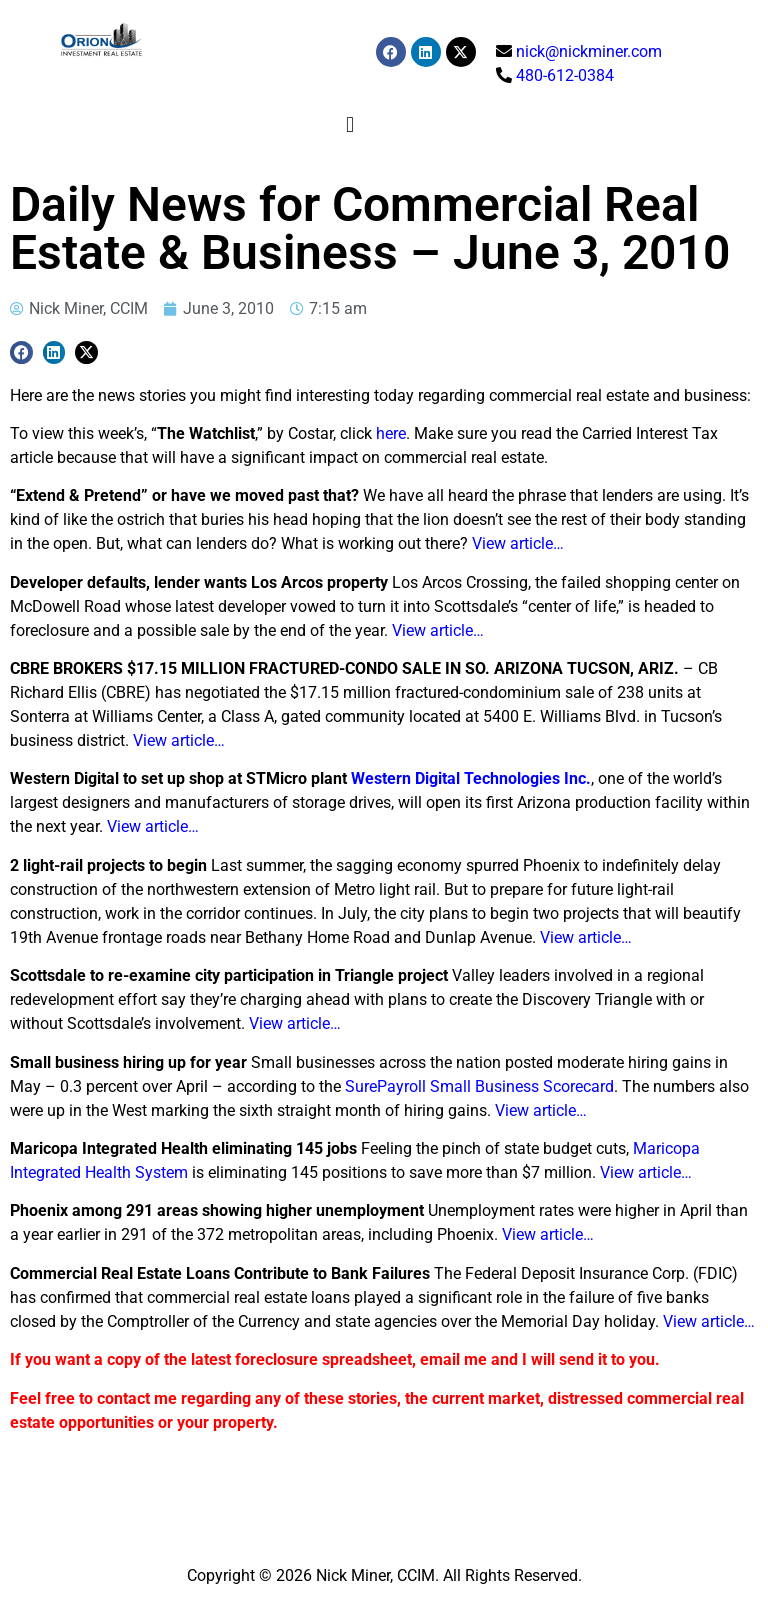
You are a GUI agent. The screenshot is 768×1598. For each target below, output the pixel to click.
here (391, 433)
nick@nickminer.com (589, 51)
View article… (518, 543)
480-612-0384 (565, 75)
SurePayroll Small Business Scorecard (479, 1086)
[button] (349, 124)
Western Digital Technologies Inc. (471, 778)
